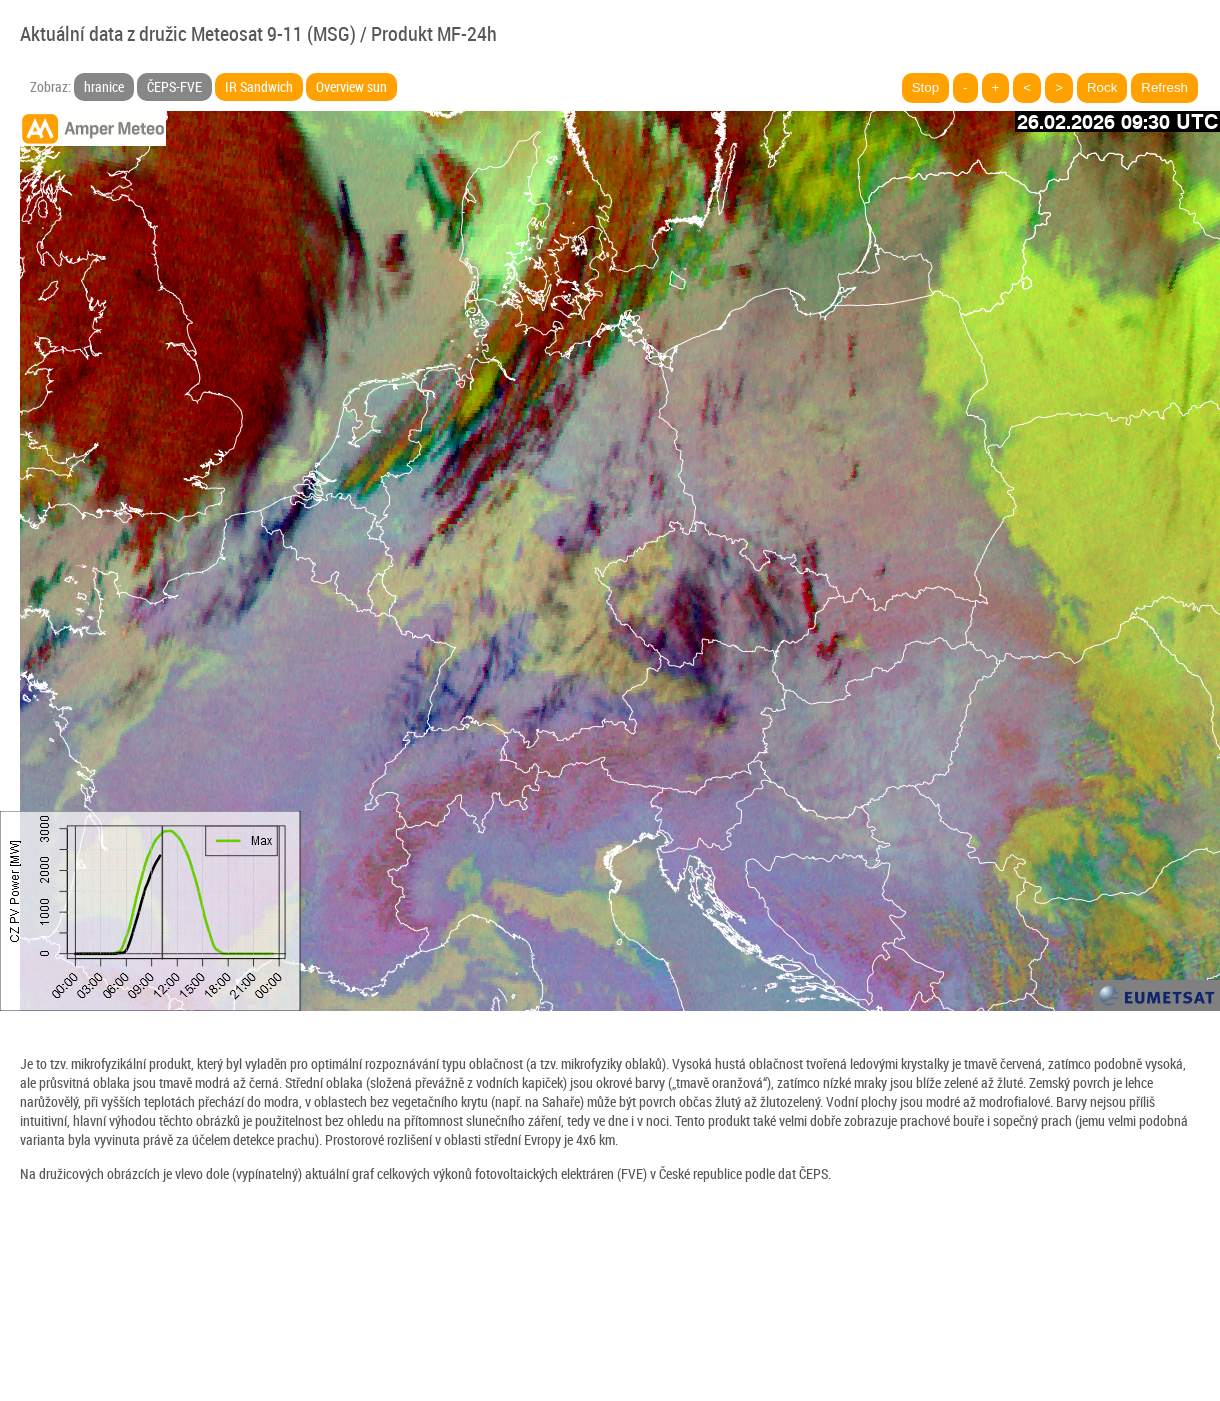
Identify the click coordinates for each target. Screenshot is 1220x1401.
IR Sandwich (259, 86)
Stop (925, 87)
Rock (1102, 87)
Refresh (1164, 87)
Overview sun (351, 86)
